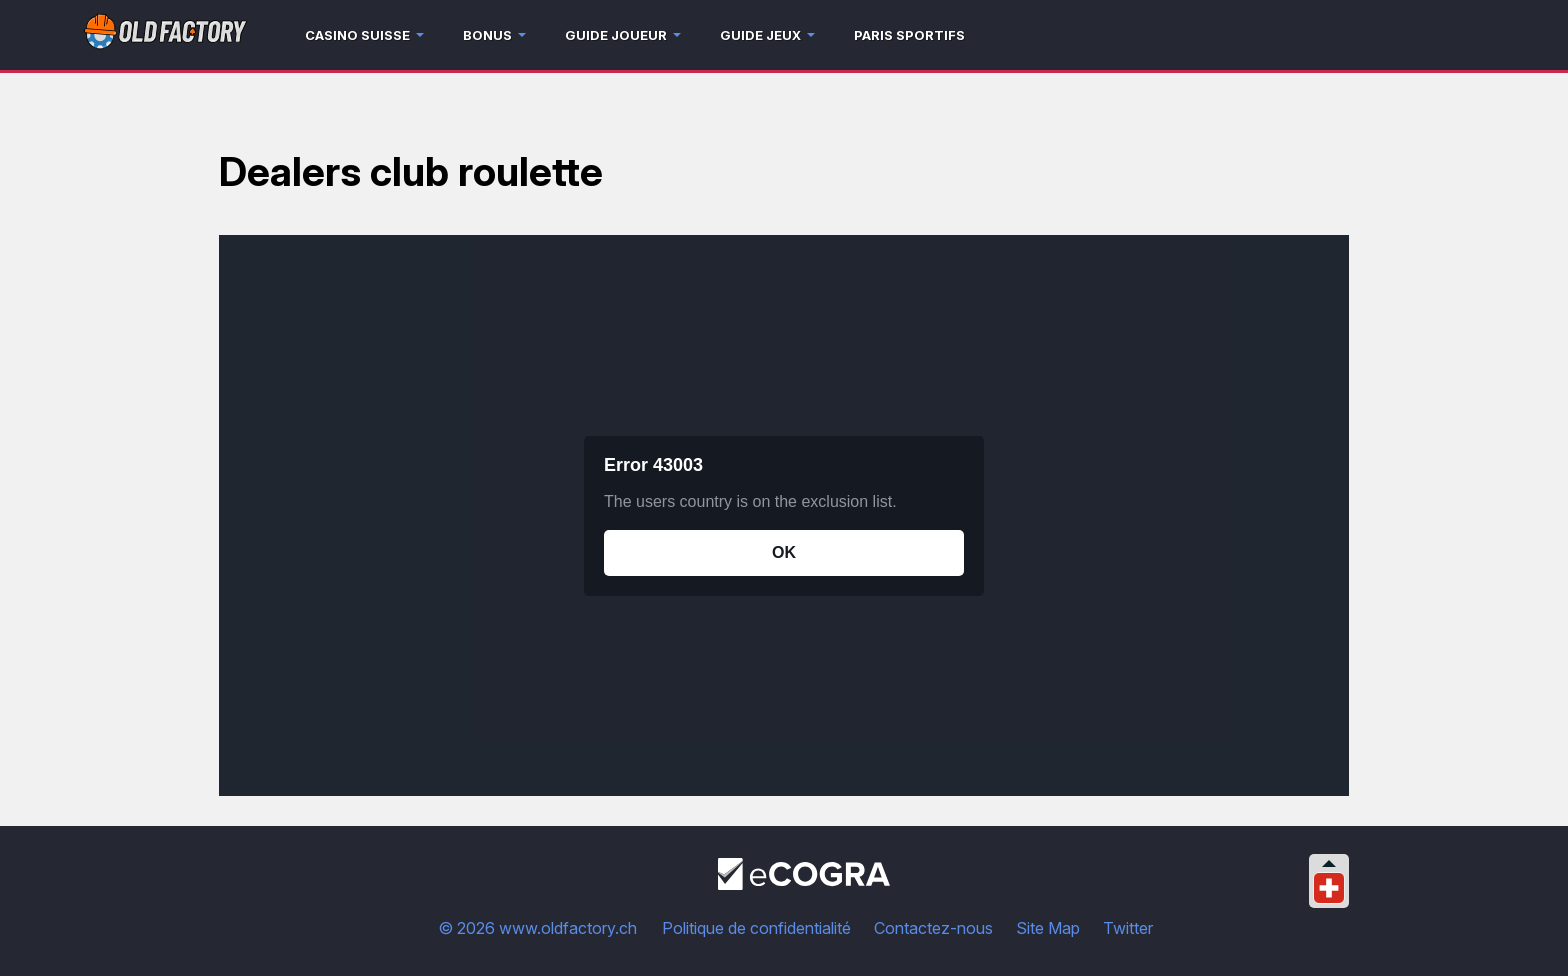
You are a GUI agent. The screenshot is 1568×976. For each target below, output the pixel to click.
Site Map (1048, 928)
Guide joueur (616, 35)
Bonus (487, 35)
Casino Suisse (357, 35)
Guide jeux (760, 35)
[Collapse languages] (1329, 863)
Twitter (1128, 928)
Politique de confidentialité (756, 928)
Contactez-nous (933, 928)
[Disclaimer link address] (804, 884)
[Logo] (165, 35)
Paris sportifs (909, 35)
